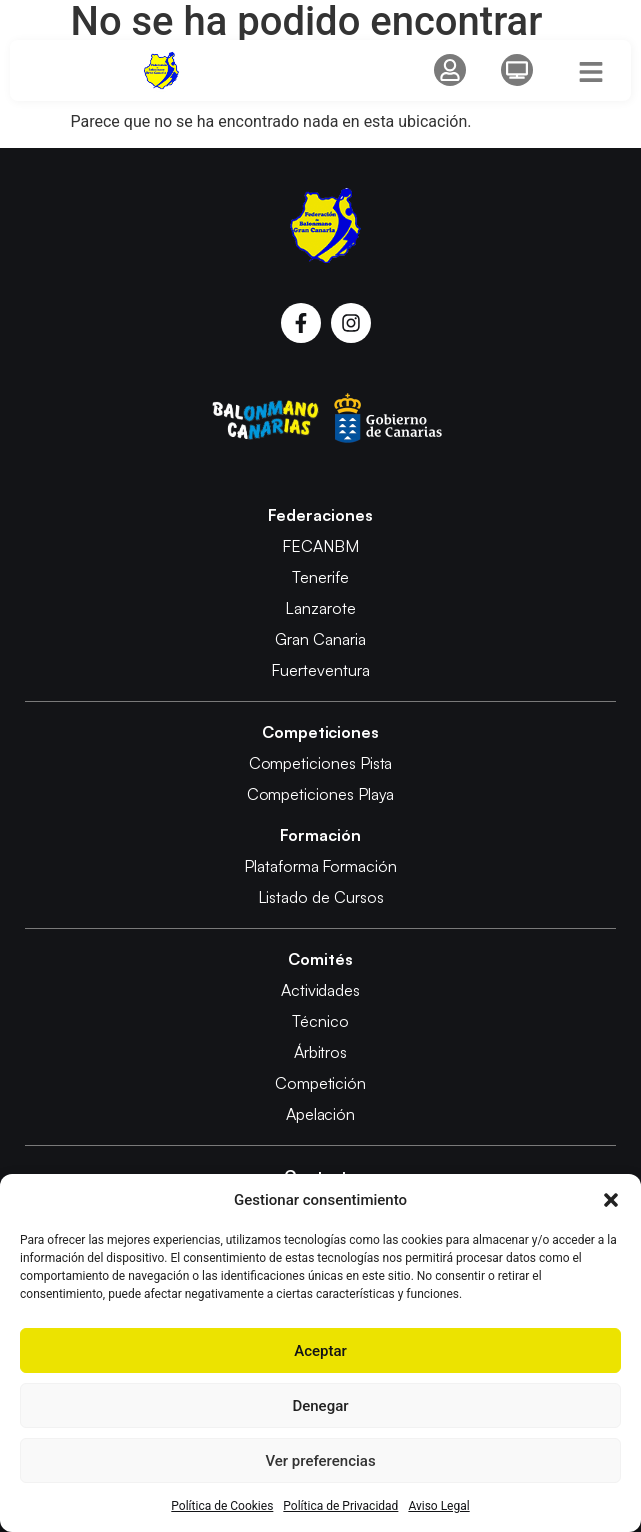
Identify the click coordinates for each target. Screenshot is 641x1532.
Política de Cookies (222, 1506)
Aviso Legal (438, 1506)
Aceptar (320, 1351)
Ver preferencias (320, 1461)
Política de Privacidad (340, 1506)
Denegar (320, 1406)
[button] (611, 1200)
